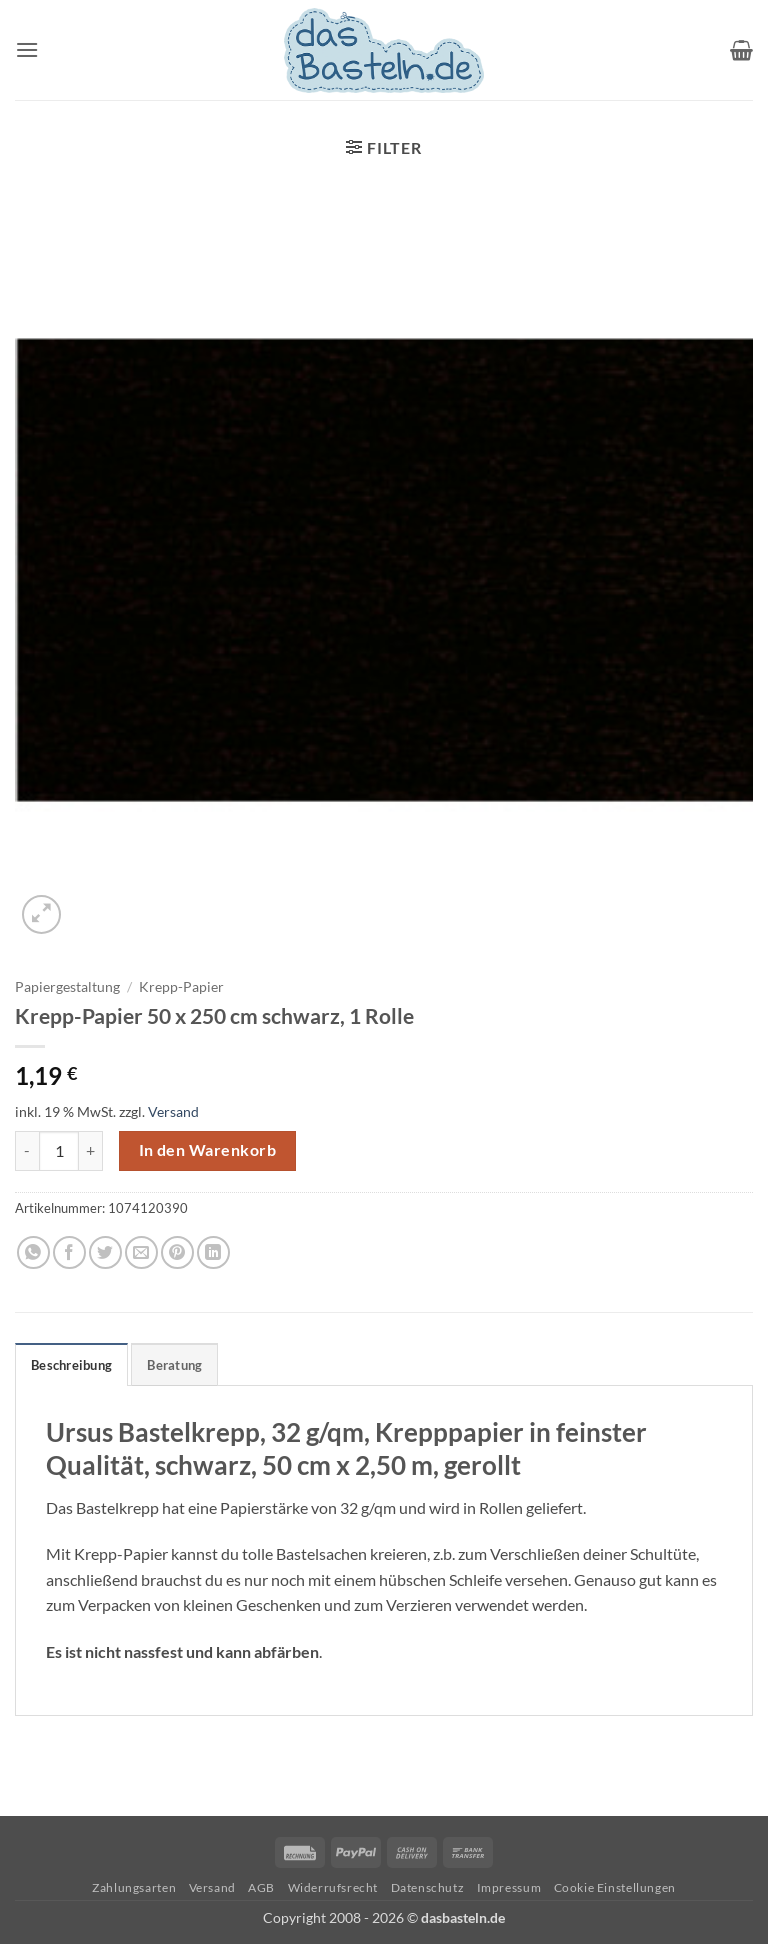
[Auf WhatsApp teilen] (33, 1252)
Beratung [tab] (174, 1365)
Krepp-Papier (181, 987)
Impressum (509, 1887)
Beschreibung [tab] (71, 1365)
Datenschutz (428, 1887)
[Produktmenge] (59, 1151)
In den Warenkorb (207, 1150)
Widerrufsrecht (333, 1887)
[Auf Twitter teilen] (105, 1252)
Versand (173, 1111)
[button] (27, 49)
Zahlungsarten (134, 1887)
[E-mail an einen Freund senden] (141, 1252)
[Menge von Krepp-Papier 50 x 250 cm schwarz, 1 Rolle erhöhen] (91, 1151)
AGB (261, 1887)
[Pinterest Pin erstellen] (177, 1252)
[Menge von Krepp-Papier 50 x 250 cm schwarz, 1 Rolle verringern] (27, 1151)
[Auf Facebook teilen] (69, 1252)
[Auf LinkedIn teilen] (213, 1252)
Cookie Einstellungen (615, 1887)
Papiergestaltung (67, 987)
